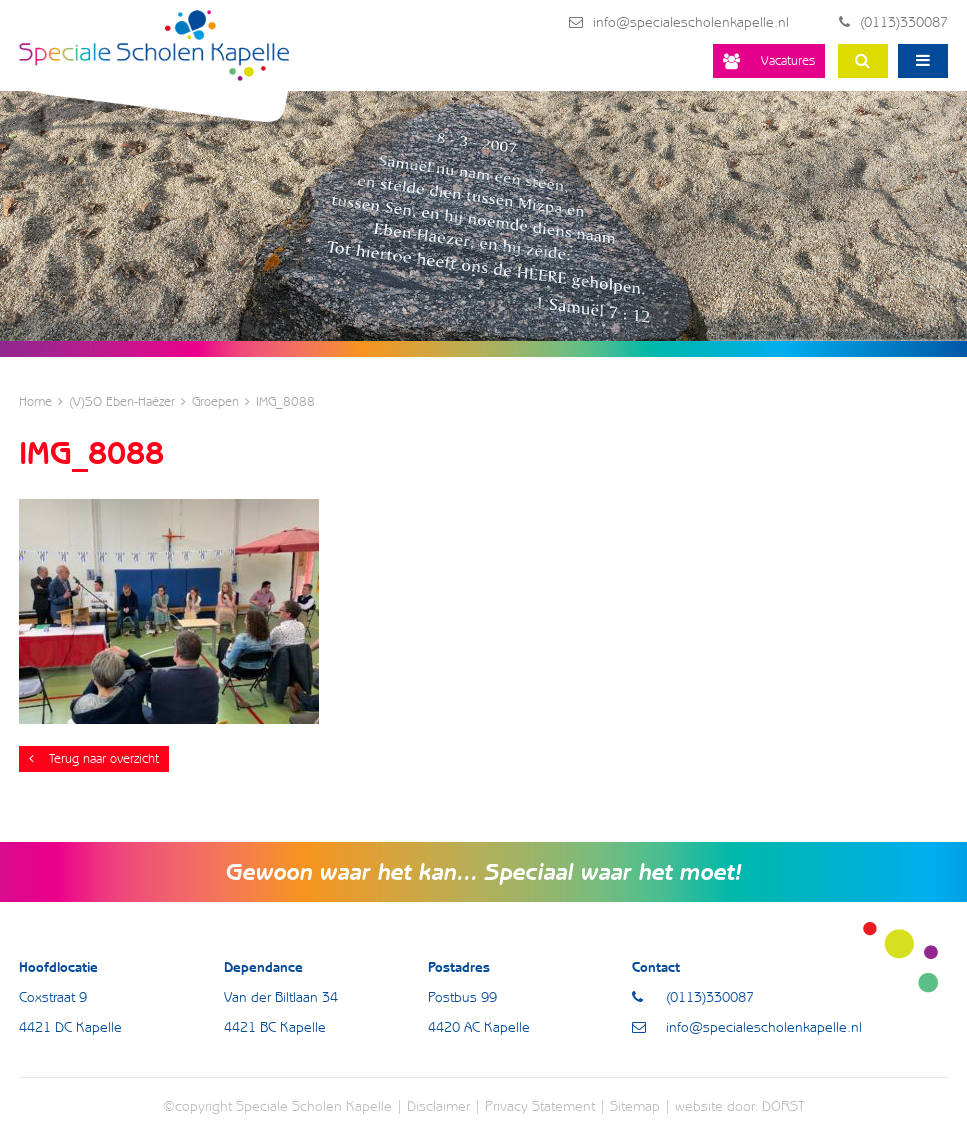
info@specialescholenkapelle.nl (679, 22)
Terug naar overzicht (94, 758)
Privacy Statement (540, 1106)
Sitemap (635, 1106)
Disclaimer (438, 1106)
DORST (783, 1106)
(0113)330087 (893, 22)
